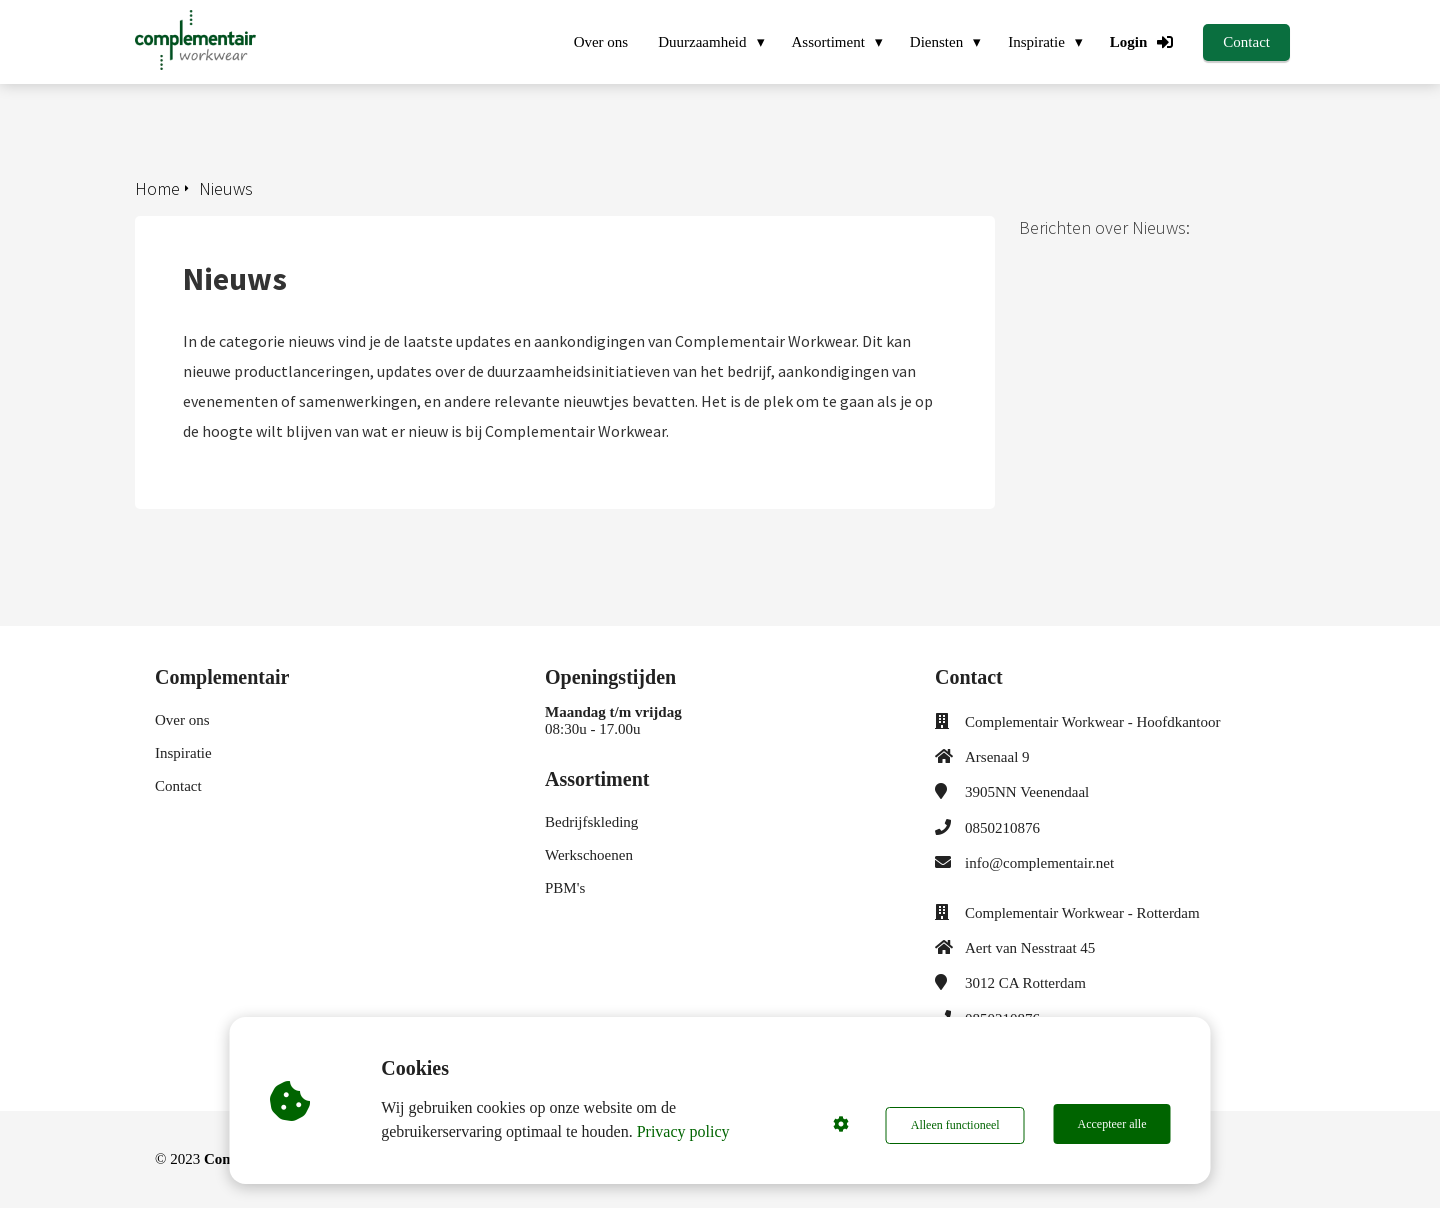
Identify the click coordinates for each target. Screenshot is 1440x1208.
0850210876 (1002, 828)
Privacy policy (685, 1131)
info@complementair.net (1039, 863)
